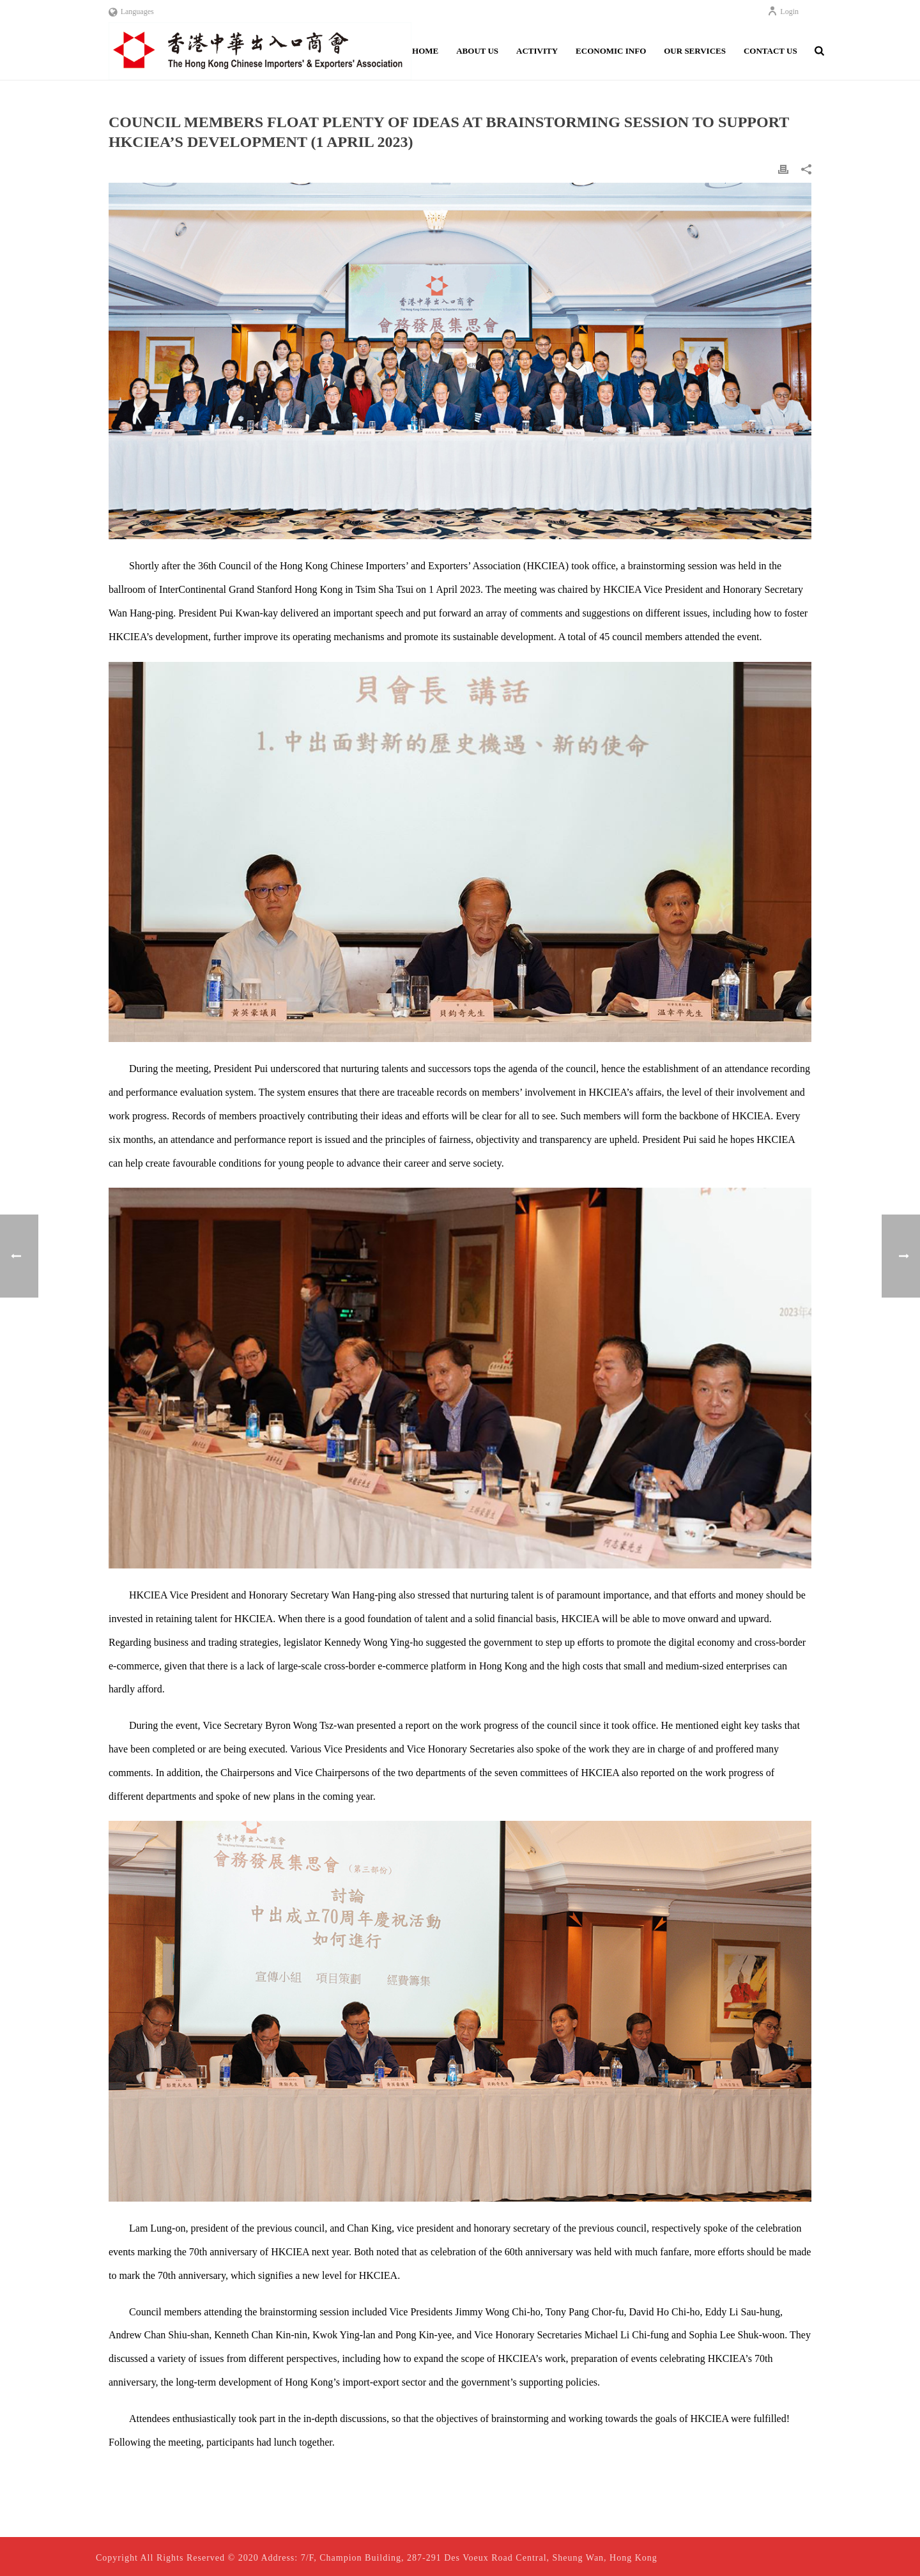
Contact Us (770, 51)
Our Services (695, 51)
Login (783, 11)
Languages (131, 11)
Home (425, 51)
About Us (477, 51)
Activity (537, 51)
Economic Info (611, 51)
